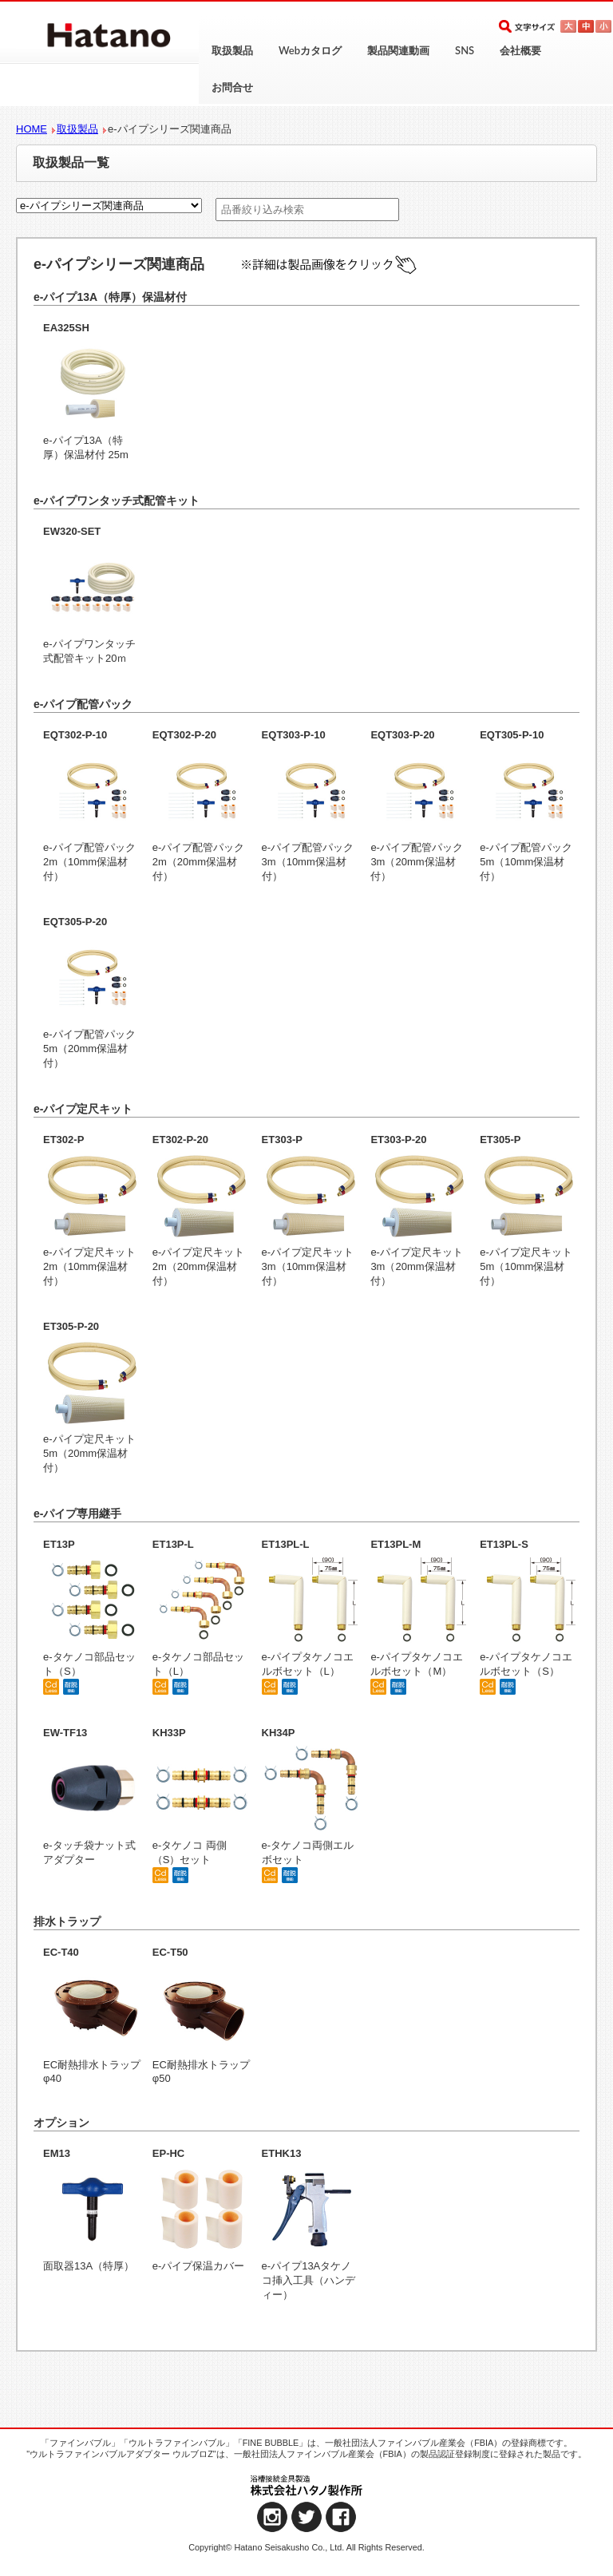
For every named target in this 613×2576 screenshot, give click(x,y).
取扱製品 (232, 50)
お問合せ (232, 87)
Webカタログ (310, 50)
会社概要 (520, 50)
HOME (31, 129)
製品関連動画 (398, 50)
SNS (464, 50)
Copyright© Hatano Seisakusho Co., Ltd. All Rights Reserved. (306, 2547)
